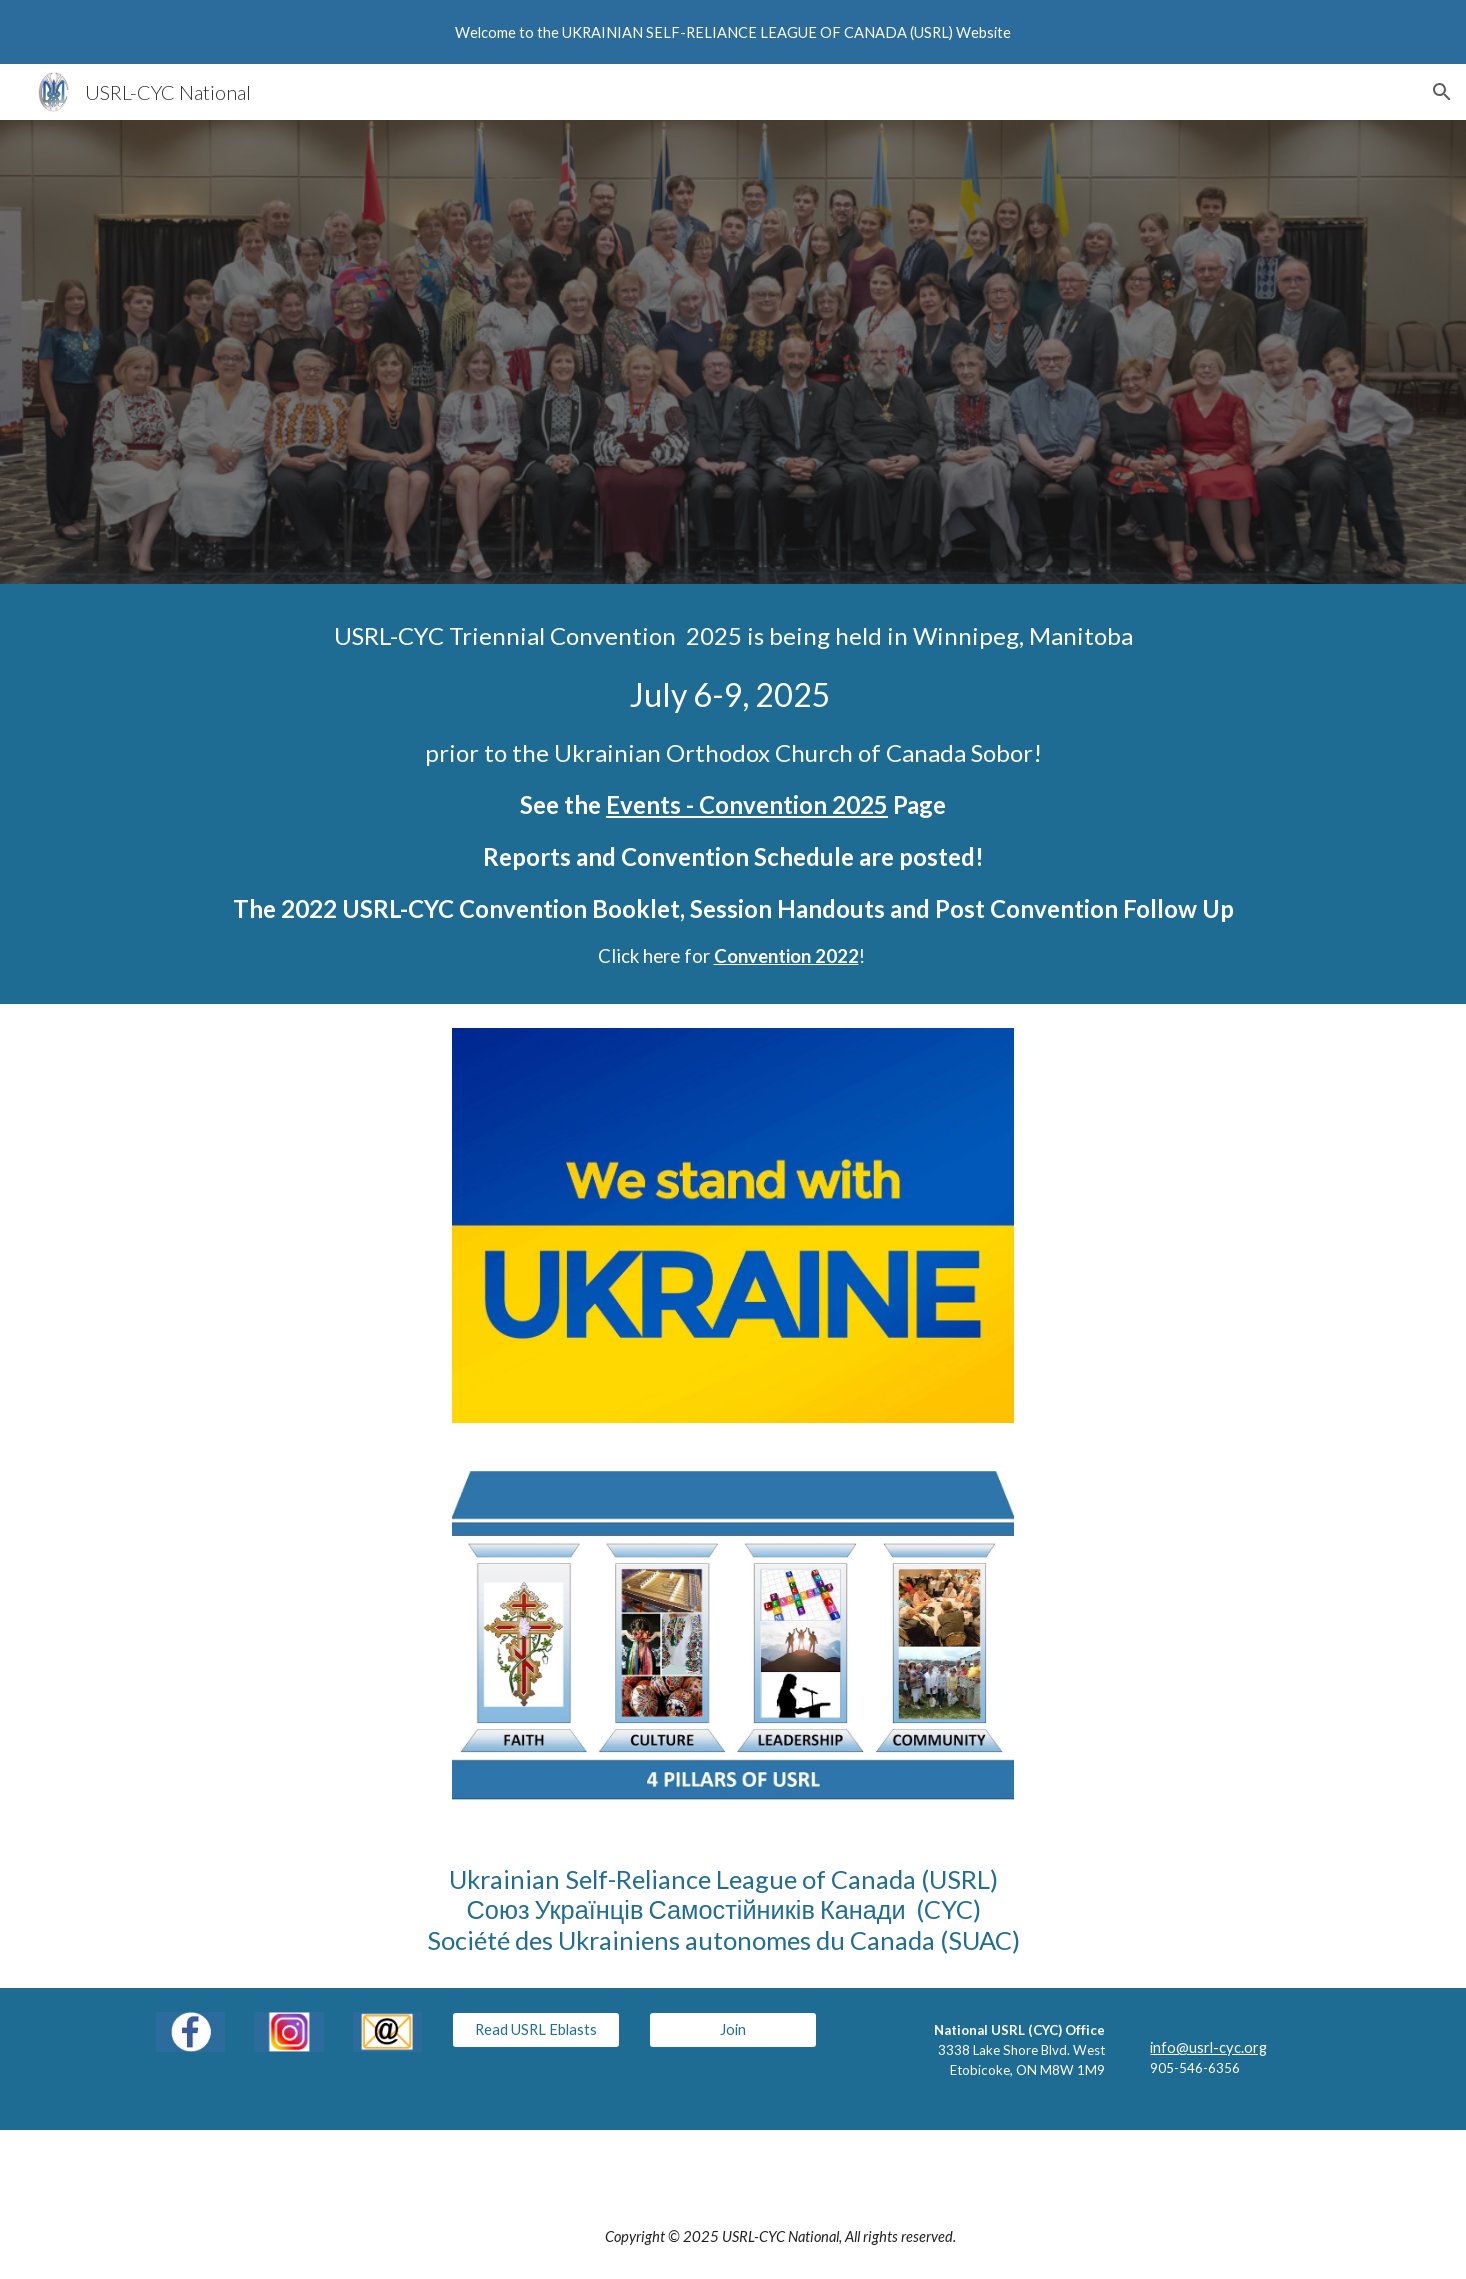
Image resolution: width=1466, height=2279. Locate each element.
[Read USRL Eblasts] (536, 2030)
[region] (733, 32)
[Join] (733, 2030)
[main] (733, 794)
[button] (1442, 92)
